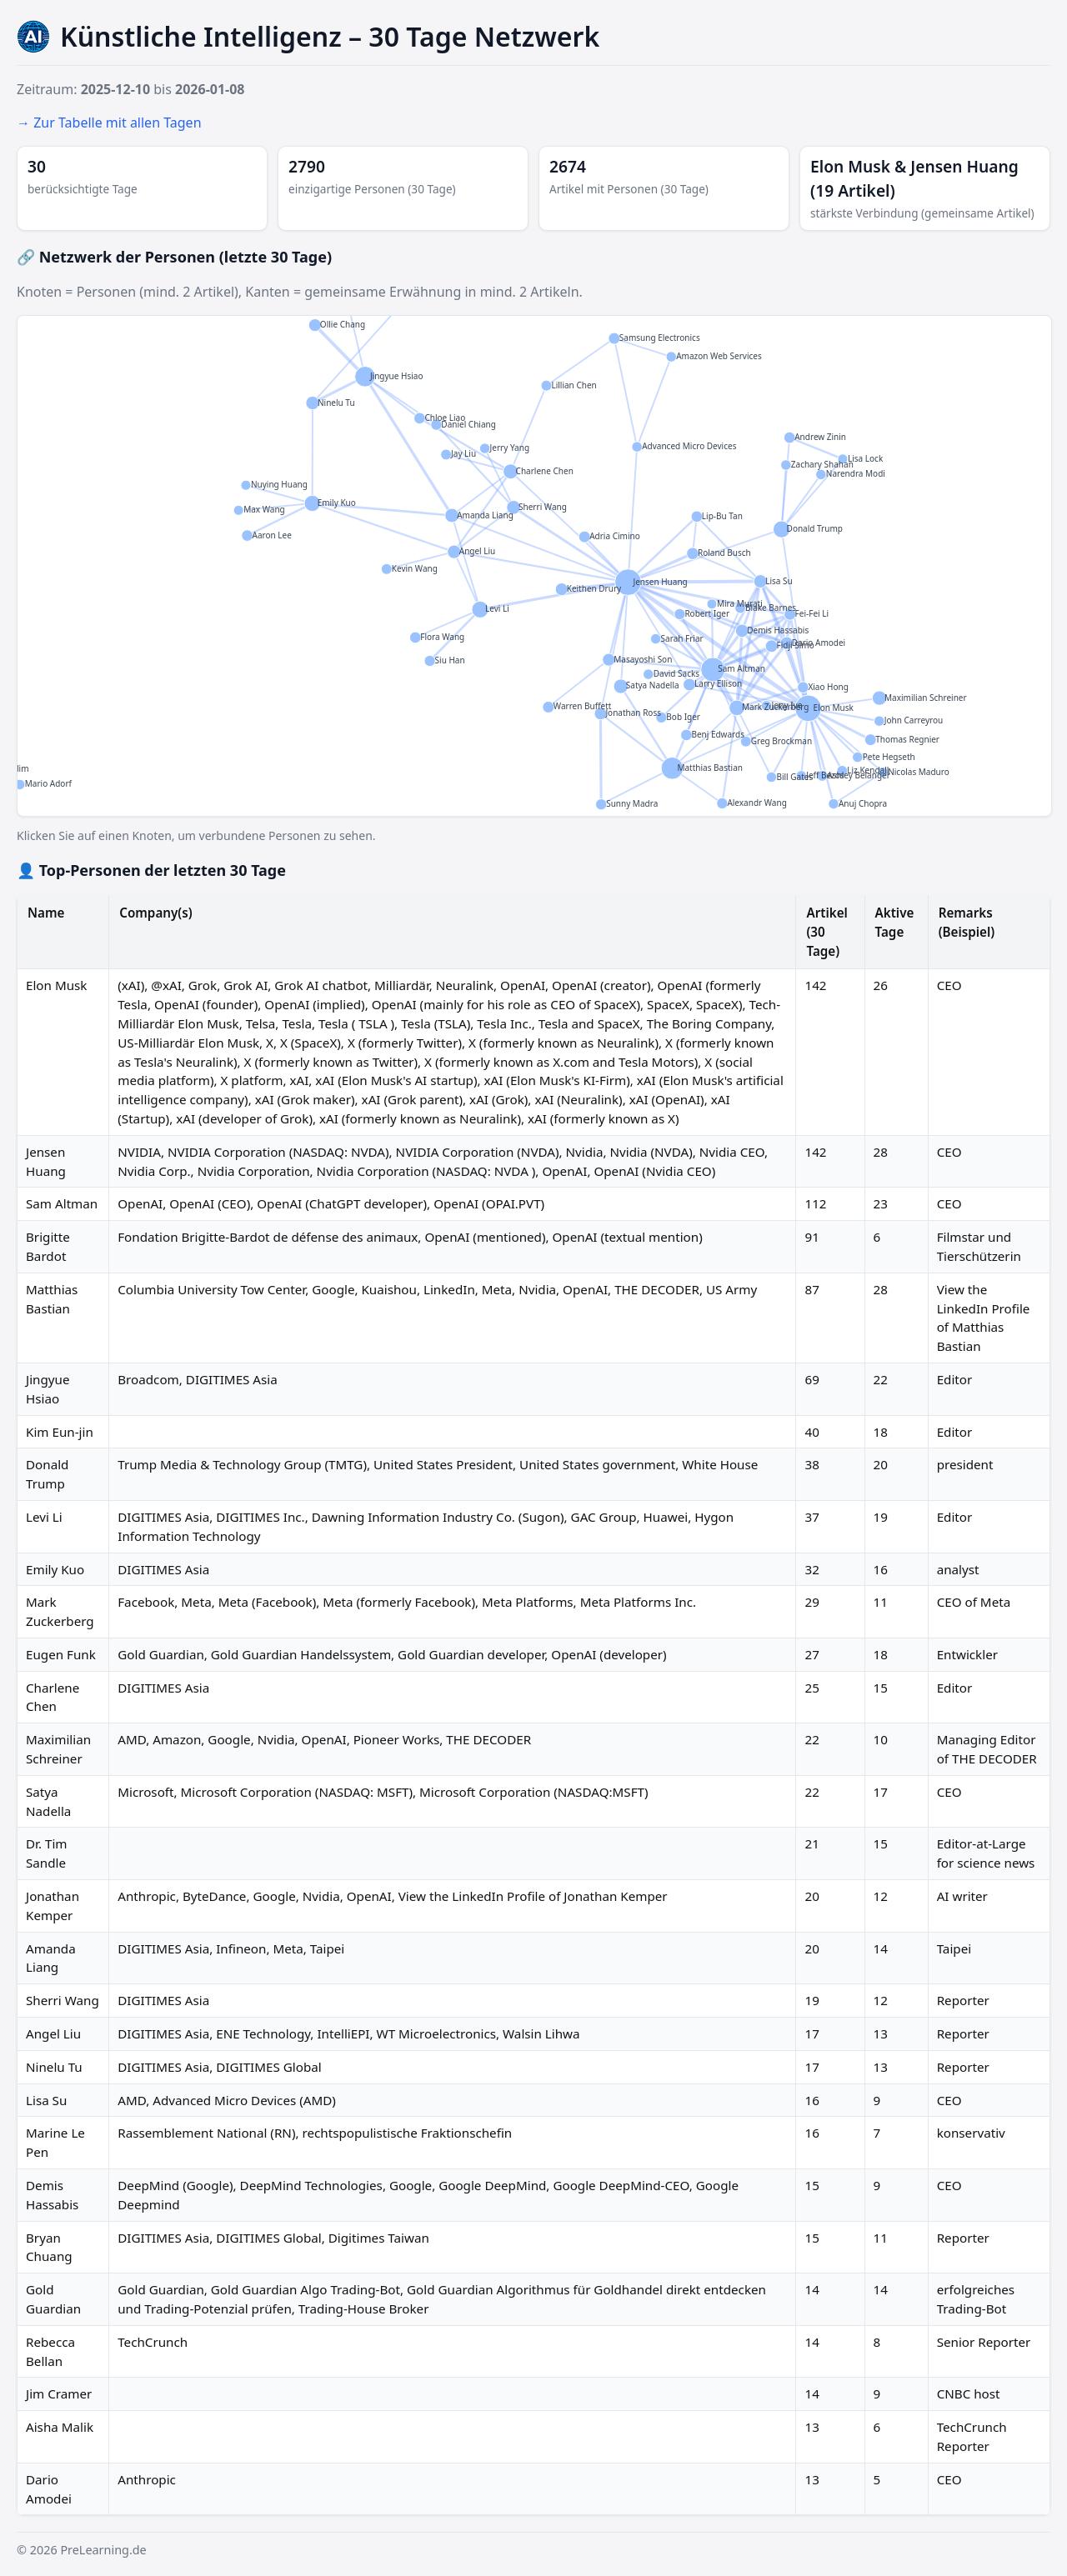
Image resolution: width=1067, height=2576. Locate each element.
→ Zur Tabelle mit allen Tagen (109, 122)
